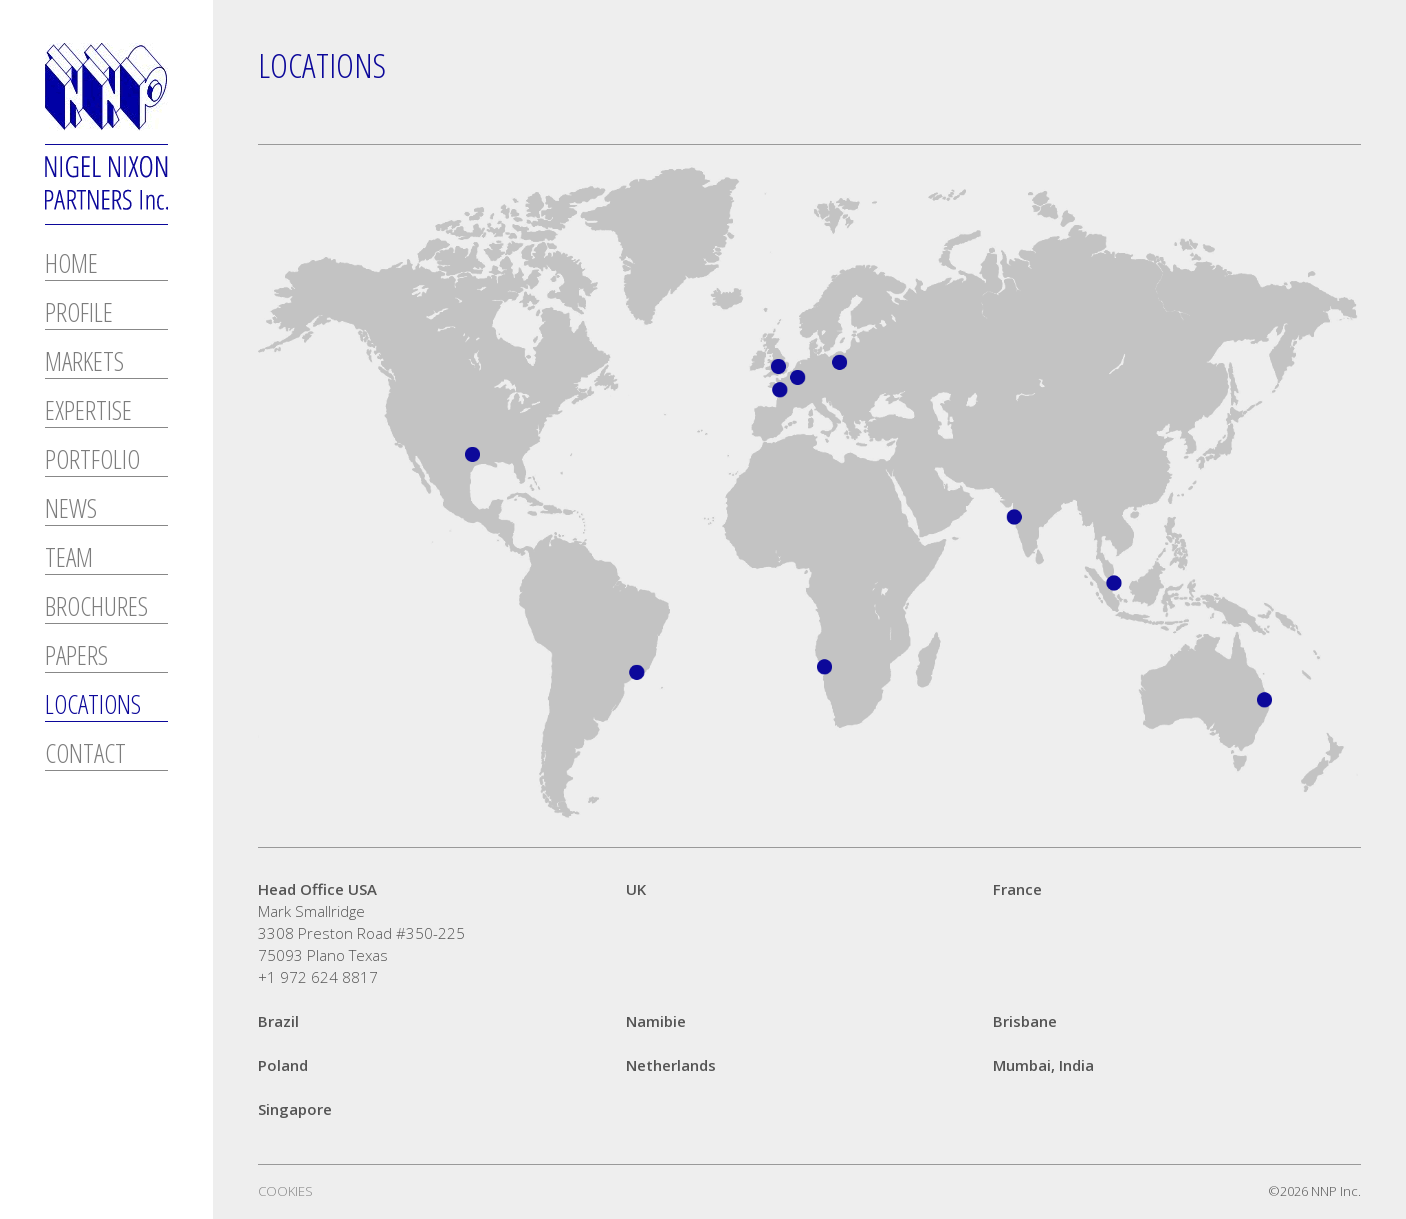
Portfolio (92, 461)
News (71, 510)
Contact (85, 755)
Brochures (96, 608)
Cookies (285, 1191)
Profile (79, 314)
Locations (93, 706)
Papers (76, 657)
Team (69, 559)
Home (71, 265)
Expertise (88, 412)
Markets (84, 363)
